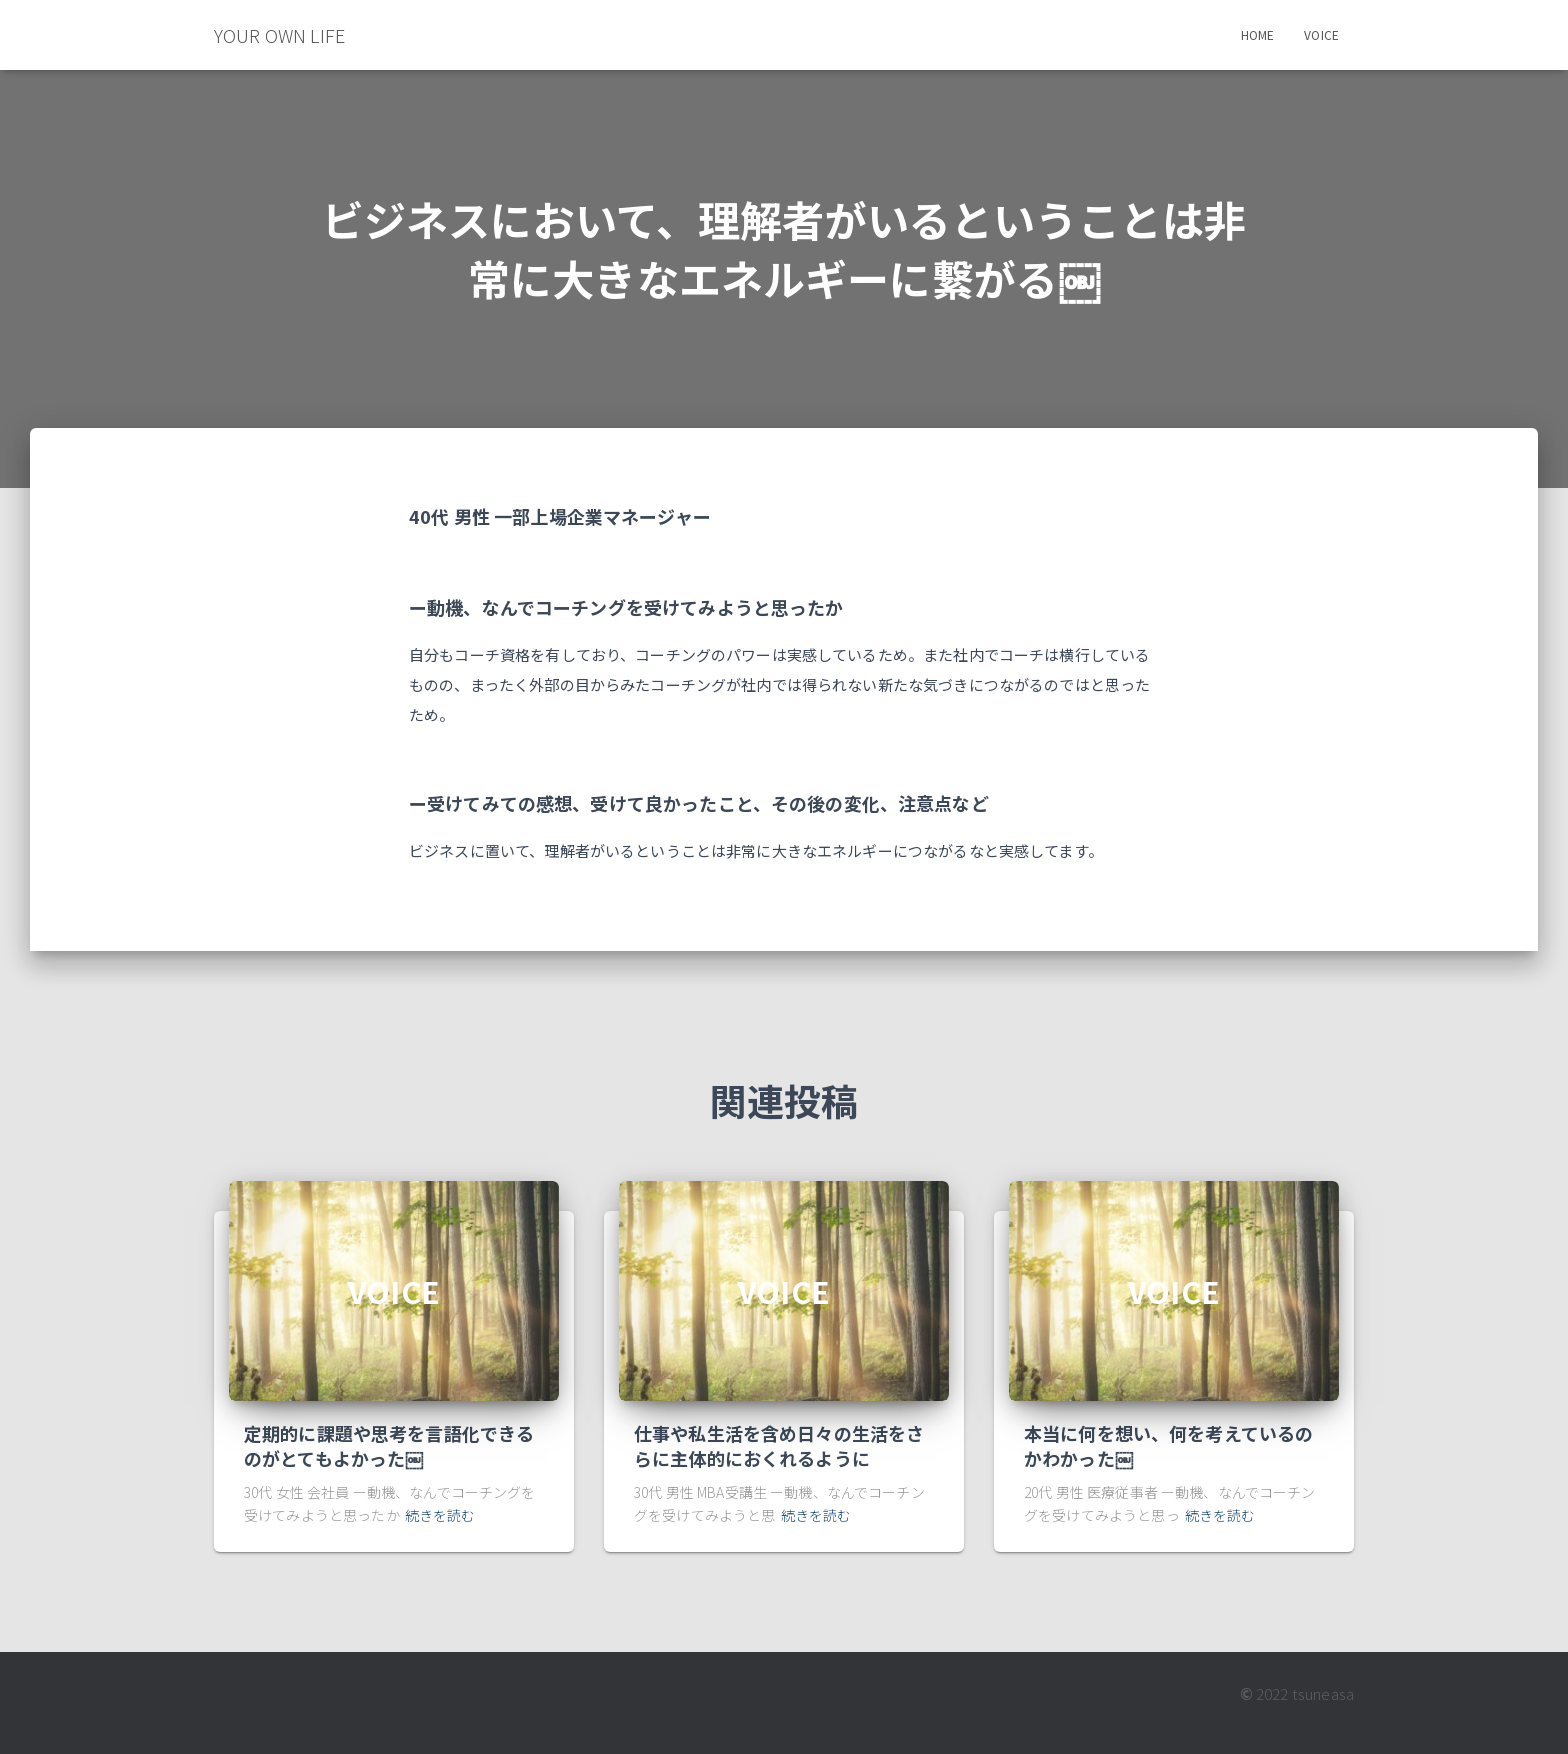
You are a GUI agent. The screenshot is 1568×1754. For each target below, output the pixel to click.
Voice (1321, 34)
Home (1258, 34)
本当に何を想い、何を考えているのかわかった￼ (1168, 1445)
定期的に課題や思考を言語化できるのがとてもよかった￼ (389, 1445)
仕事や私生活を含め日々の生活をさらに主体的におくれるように (779, 1445)
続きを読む (440, 1515)
